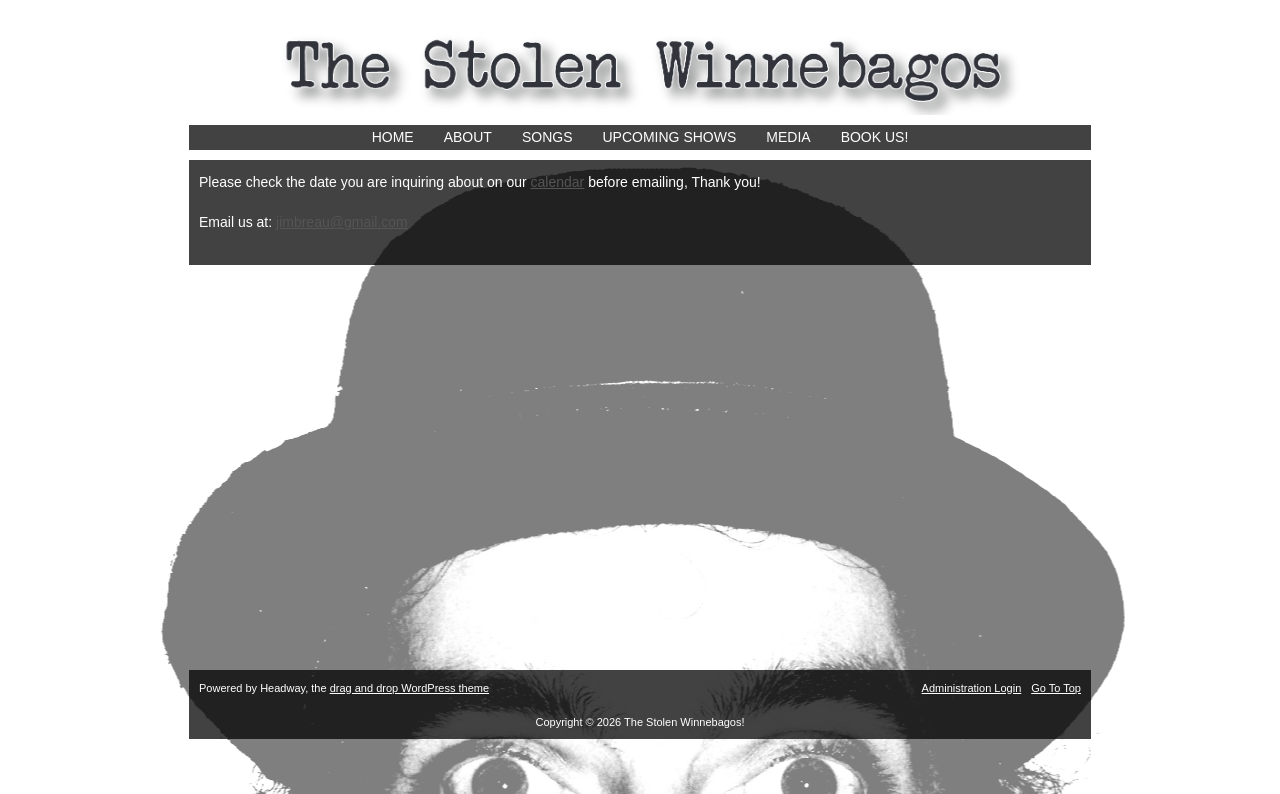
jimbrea (299, 222)
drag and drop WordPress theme (409, 688)
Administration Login (972, 688)
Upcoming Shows (670, 137)
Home (393, 137)
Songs (547, 137)
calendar (558, 182)
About (468, 137)
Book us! (875, 137)
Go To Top (1056, 688)
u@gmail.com (365, 222)
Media (788, 137)
